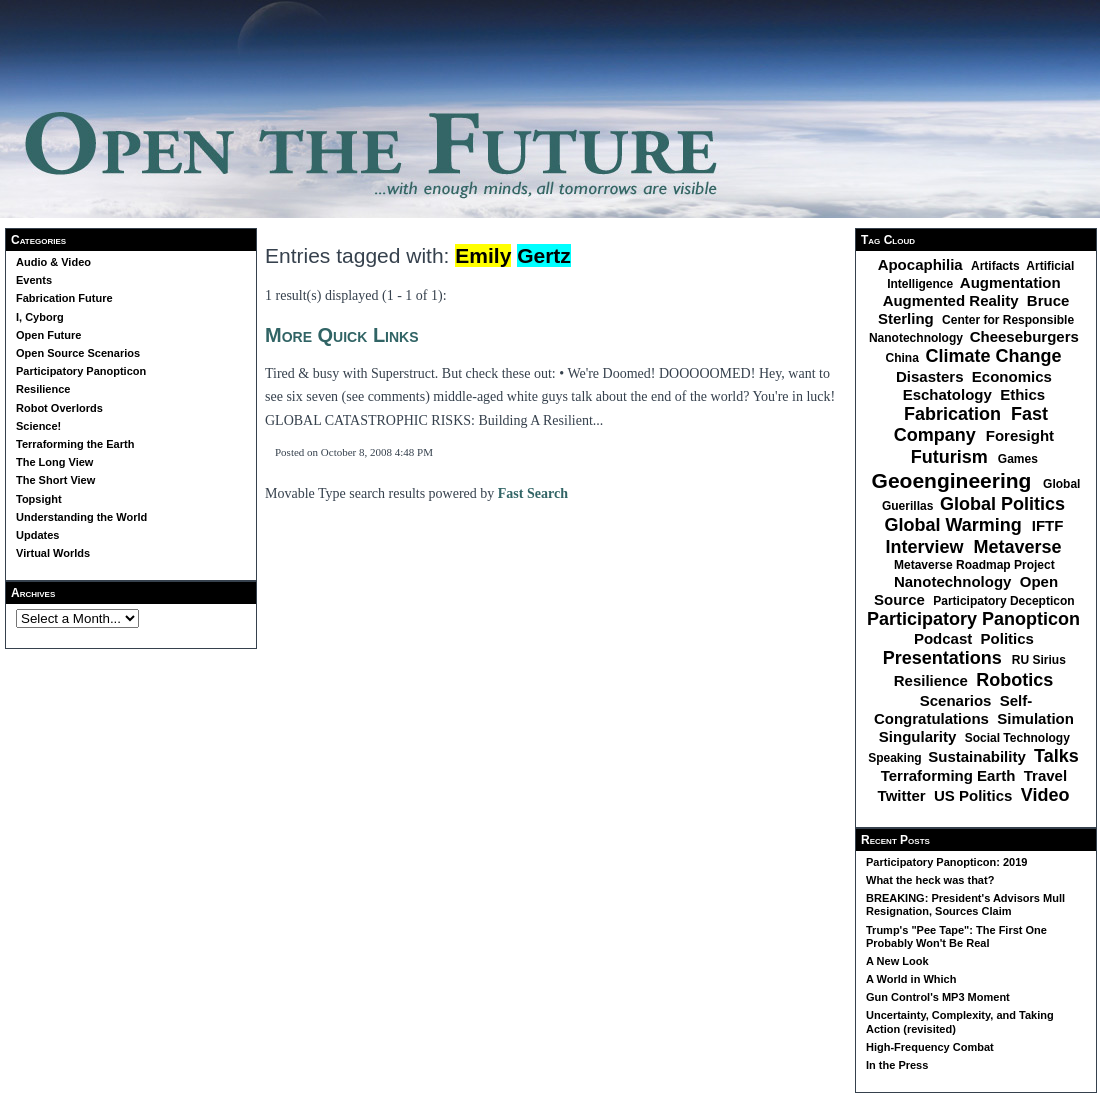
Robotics (1017, 680)
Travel (1048, 775)
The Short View (55, 480)
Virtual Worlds (53, 553)
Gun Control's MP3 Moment (938, 997)
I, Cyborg (40, 317)
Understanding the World (81, 517)
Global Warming (955, 525)
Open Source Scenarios (78, 353)
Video (1048, 795)
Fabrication (955, 414)
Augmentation (1012, 282)
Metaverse (1019, 547)
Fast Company (971, 425)
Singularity (920, 736)
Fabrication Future (64, 298)
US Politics (975, 795)
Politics (1010, 638)
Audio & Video (53, 262)
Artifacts (997, 266)
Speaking (896, 758)
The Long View (54, 462)
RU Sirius (1040, 660)
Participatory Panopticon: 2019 (946, 862)
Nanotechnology (955, 581)
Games (1019, 459)
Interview (926, 547)
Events (34, 280)
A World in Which (911, 979)
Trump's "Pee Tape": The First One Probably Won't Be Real (956, 936)
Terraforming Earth (950, 775)
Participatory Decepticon (1005, 601)
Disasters (932, 376)
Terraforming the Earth (75, 444)
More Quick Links (342, 335)
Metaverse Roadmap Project (976, 565)
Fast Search (533, 493)
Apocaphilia (922, 264)
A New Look (897, 961)
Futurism (952, 457)
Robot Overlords (59, 408)
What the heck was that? (930, 880)
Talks (1059, 756)
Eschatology (949, 394)
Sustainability (979, 756)
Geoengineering (955, 480)
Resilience (43, 389)
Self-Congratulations (953, 709)
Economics (1014, 376)
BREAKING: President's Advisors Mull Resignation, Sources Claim (965, 904)
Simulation (1037, 718)
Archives (33, 593)
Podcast (945, 638)
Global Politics (1005, 504)
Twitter (904, 795)
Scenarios (958, 700)
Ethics (1024, 394)
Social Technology (1019, 738)
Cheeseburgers (1026, 336)
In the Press (897, 1065)
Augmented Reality (953, 300)
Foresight (1022, 435)
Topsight (39, 499)
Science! (38, 426)
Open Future (48, 335)
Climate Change (995, 356)
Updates (37, 535)
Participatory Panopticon (81, 371)
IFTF (1050, 525)
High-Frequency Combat (930, 1047)
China (903, 358)
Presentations (945, 658)
